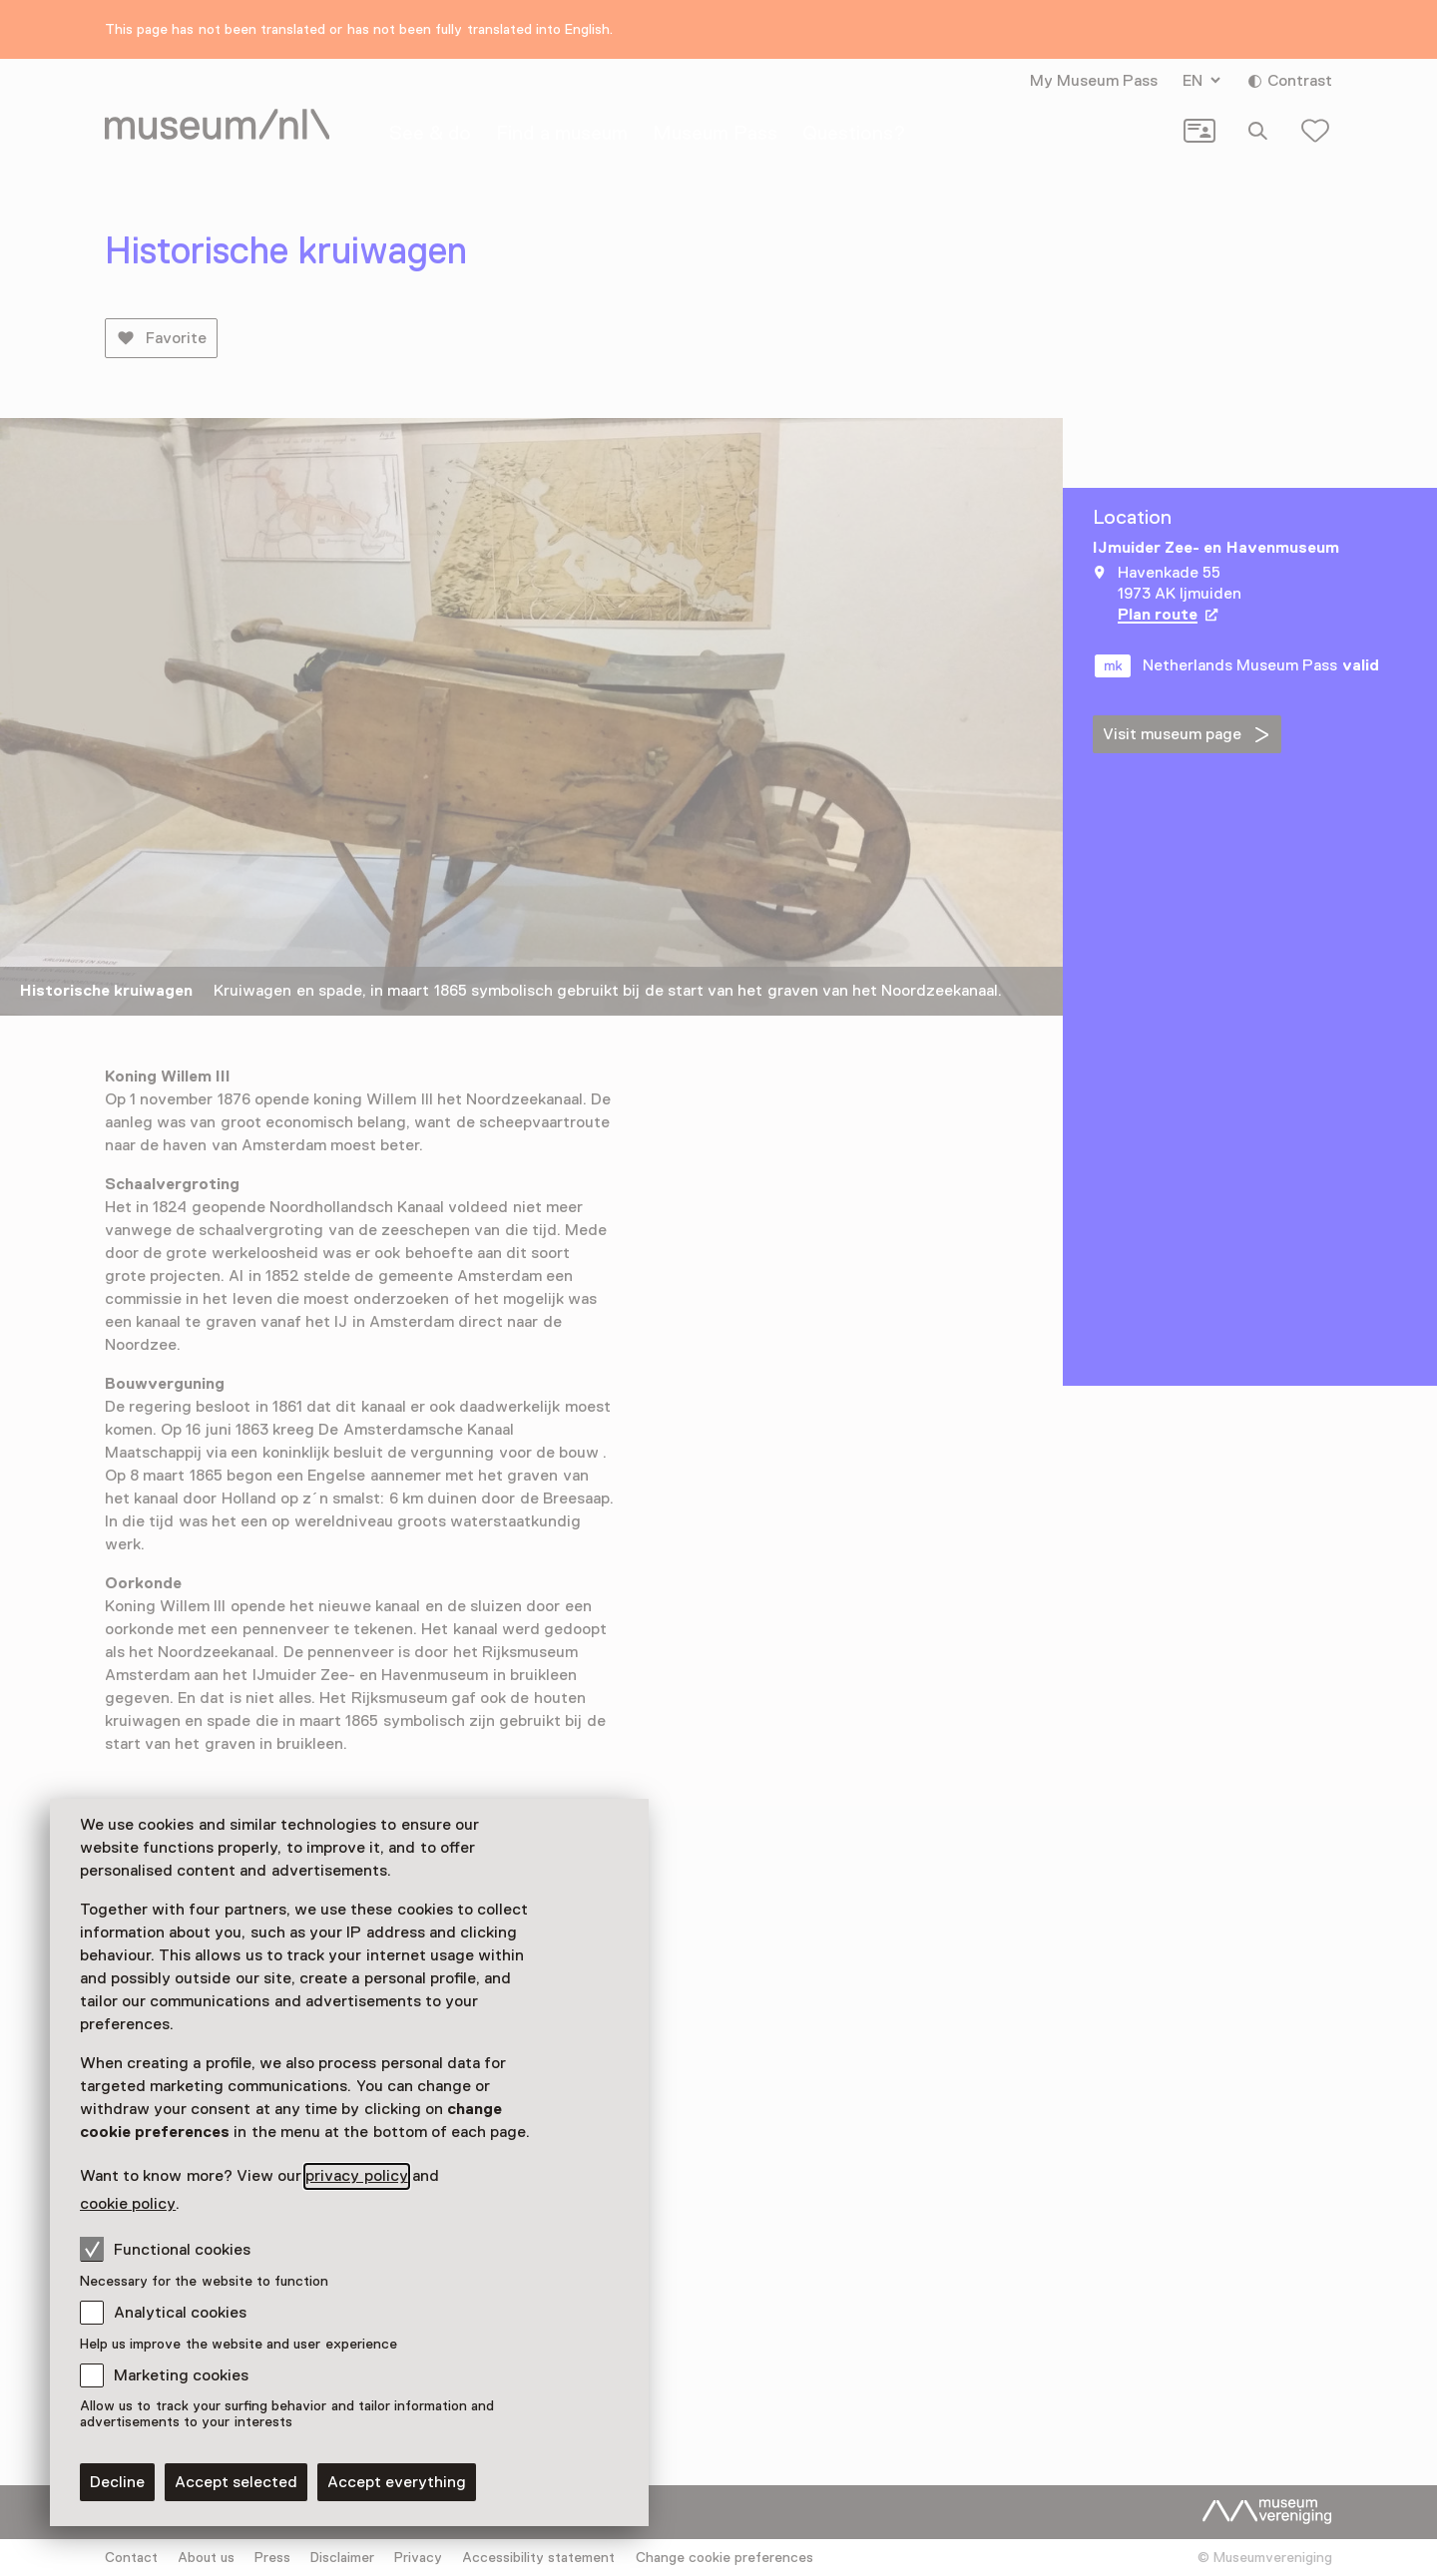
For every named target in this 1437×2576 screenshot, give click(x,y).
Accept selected (236, 2482)
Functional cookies (165, 2249)
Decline (117, 2482)
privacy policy (356, 2176)
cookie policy (128, 2204)
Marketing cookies (181, 2375)
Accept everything (396, 2482)
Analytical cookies (180, 2313)
